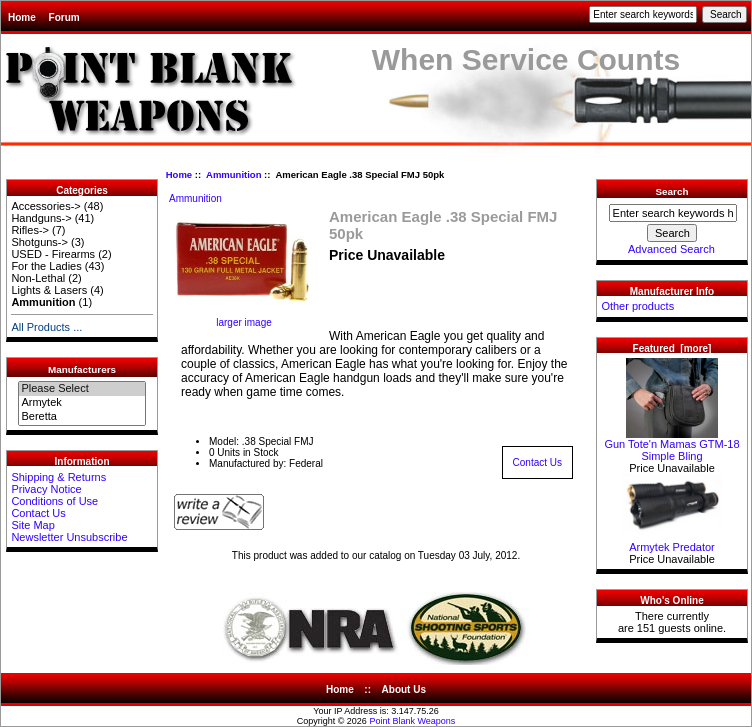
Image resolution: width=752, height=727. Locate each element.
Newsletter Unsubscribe (69, 537)
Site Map (32, 525)
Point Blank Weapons (412, 721)
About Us (404, 689)
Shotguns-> (39, 242)
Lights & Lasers (49, 290)
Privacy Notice (46, 489)
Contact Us (38, 513)
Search (672, 191)
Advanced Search (671, 249)
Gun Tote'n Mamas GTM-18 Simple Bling (671, 445)
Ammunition (233, 174)
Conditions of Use (54, 501)
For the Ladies (46, 266)
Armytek (81, 403)
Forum (64, 17)
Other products (637, 306)
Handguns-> (41, 218)
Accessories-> (45, 206)
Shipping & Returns (58, 477)
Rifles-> (30, 230)
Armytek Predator (672, 542)
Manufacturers (82, 369)
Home (22, 17)
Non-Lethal (38, 278)
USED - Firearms (53, 254)
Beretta (81, 417)
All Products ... (46, 327)
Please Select (81, 389)
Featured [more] (672, 348)
